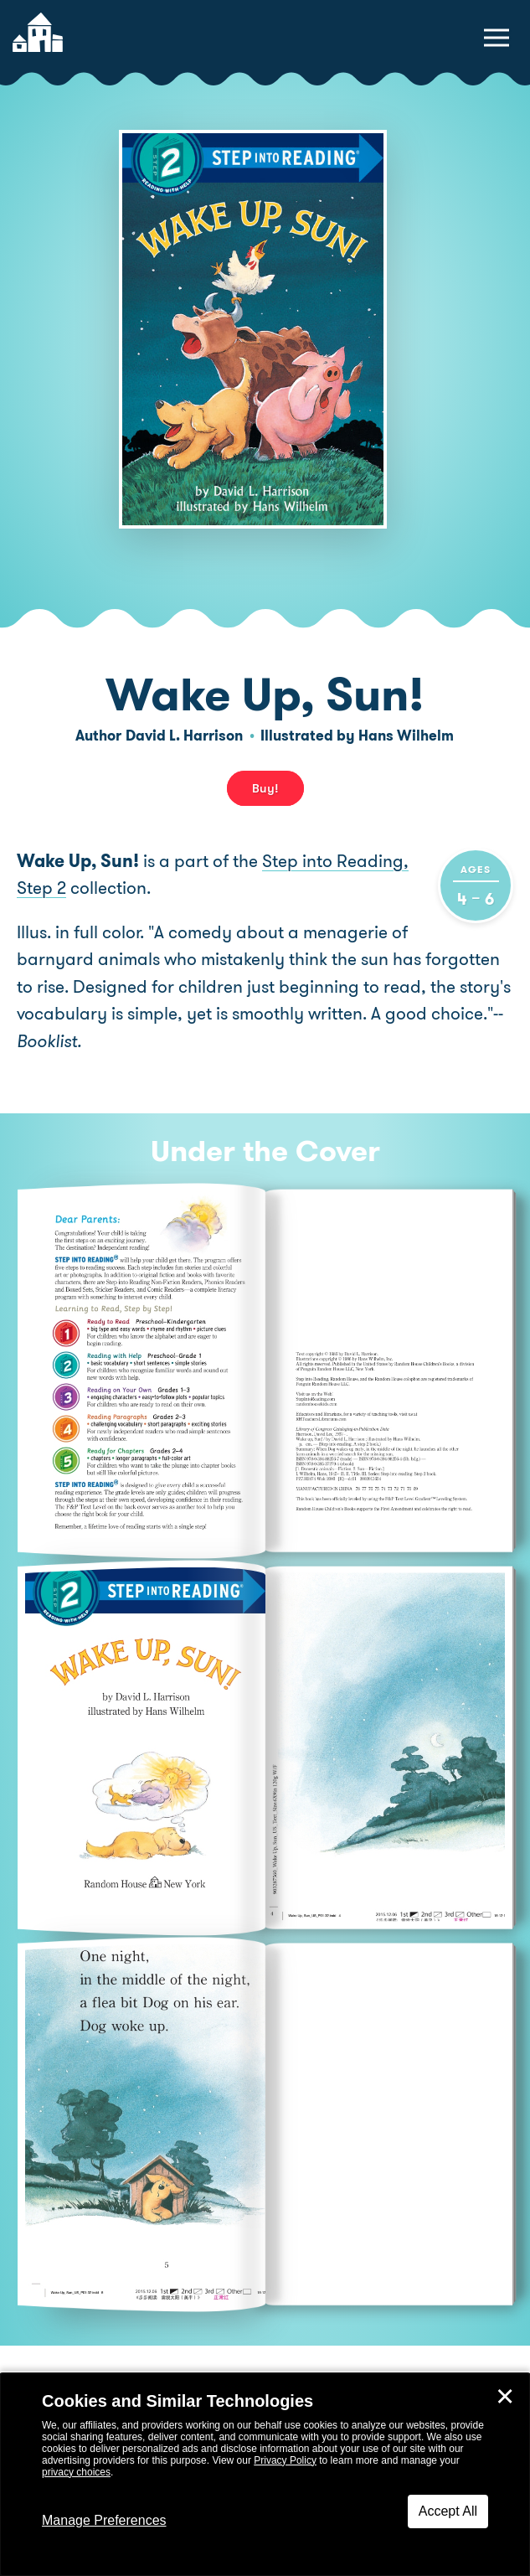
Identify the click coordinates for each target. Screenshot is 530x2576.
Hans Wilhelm (406, 735)
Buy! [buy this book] (265, 788)
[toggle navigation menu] (496, 37)
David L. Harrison (184, 735)
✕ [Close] (505, 2396)
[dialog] (265, 2474)
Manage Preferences (104, 2520)
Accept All (448, 2511)
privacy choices (76, 2472)
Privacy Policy (285, 2460)
